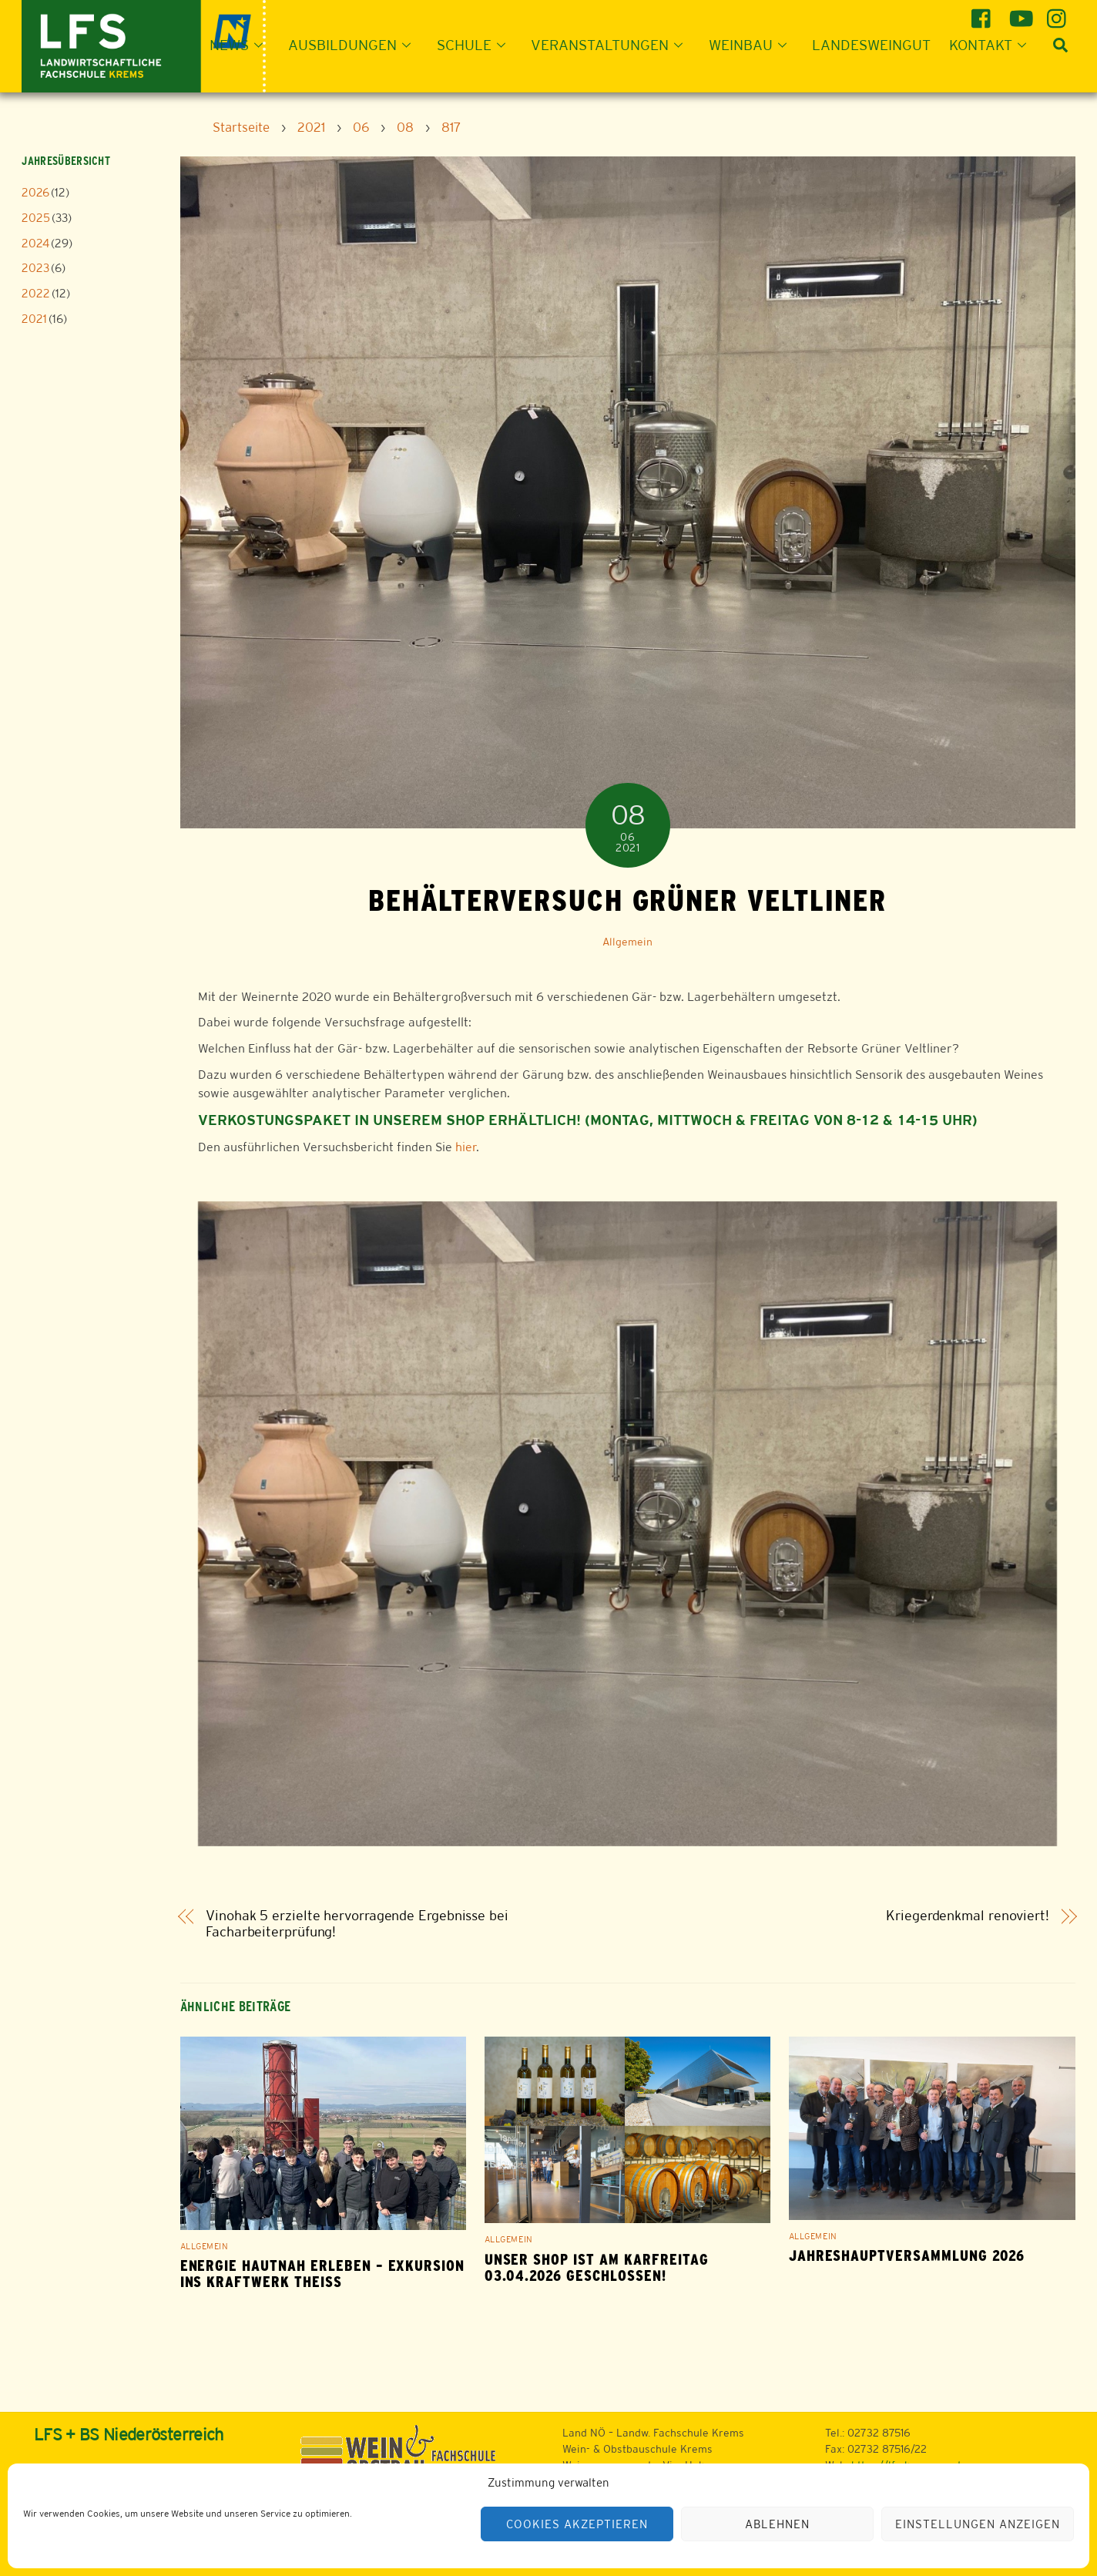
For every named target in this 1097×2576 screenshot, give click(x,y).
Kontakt (992, 45)
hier (465, 1147)
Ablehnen (777, 2524)
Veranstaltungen (611, 45)
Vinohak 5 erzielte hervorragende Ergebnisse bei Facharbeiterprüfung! (357, 1924)
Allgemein (627, 941)
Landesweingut (871, 44)
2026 (35, 192)
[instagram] (1058, 12)
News (241, 45)
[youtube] (1021, 12)
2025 (36, 217)
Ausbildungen (354, 45)
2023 (35, 267)
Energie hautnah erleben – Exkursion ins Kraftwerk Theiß (322, 2274)
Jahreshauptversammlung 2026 (907, 2256)
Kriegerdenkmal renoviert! (967, 1916)
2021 (34, 318)
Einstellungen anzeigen (977, 2524)
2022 (36, 293)
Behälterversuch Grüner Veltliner (627, 900)
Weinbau (752, 45)
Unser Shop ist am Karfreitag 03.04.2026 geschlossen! (597, 2268)
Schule (476, 45)
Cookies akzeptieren (577, 2524)
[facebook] (983, 12)
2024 (35, 243)
